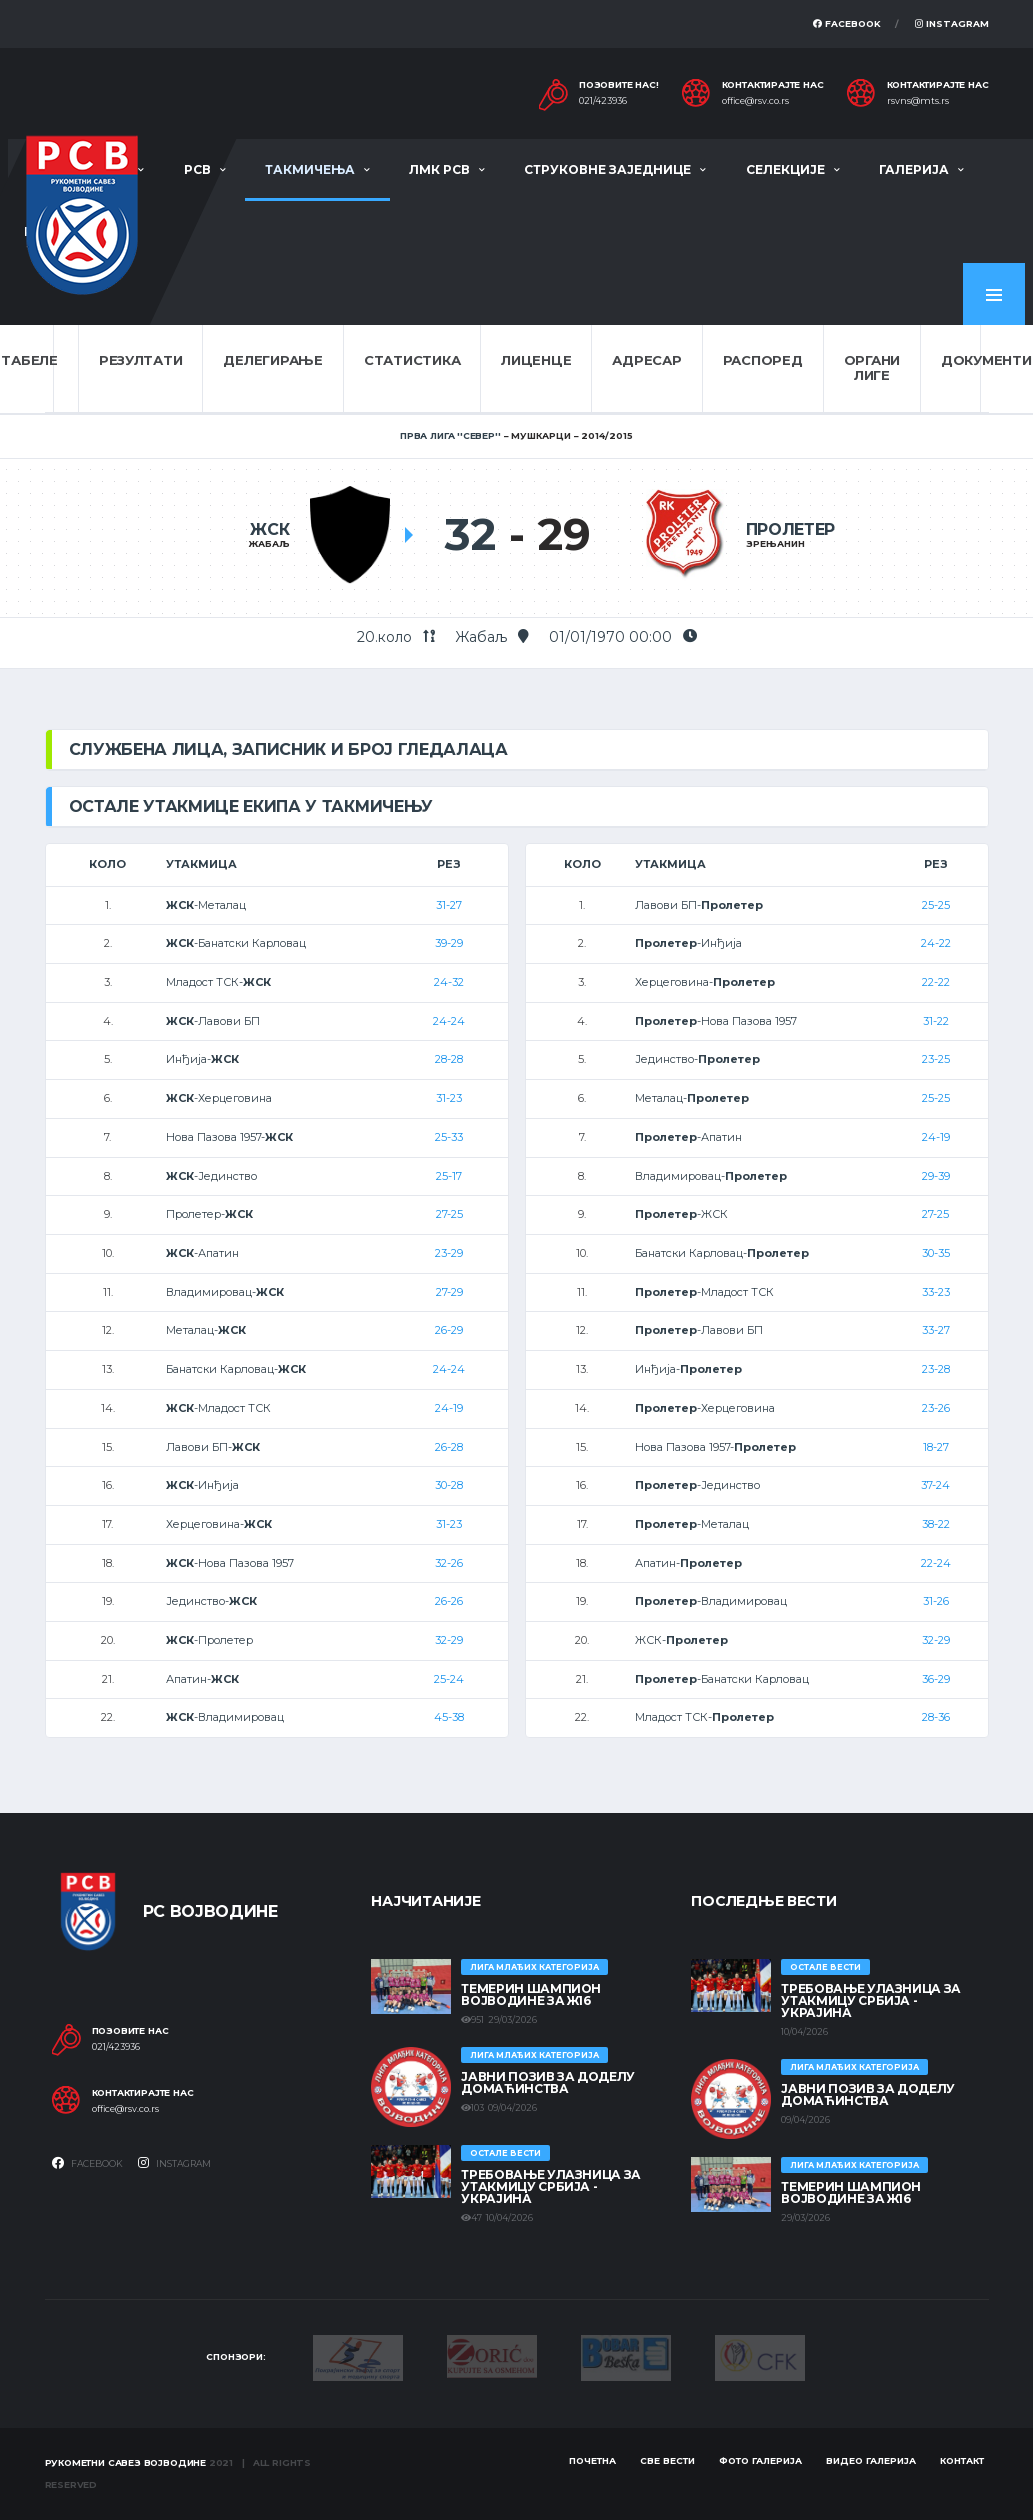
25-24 (449, 1679)
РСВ (197, 169)
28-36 (936, 1717)
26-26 (449, 1601)
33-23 (936, 1292)
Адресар (646, 360)
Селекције (785, 169)
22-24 (936, 1563)
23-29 (449, 1253)
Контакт (962, 2460)
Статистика (412, 360)
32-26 (449, 1563)
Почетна (592, 2460)
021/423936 (603, 101)
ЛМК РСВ (439, 169)
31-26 (936, 1601)
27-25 (449, 1214)
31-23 (449, 1098)
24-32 (449, 982)
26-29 (449, 1330)
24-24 (449, 1021)
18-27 (936, 1447)
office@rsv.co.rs (755, 101)
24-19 (449, 1408)
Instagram (952, 23)
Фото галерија (760, 2460)
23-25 (936, 1059)
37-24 (935, 1485)
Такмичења (310, 169)
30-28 (449, 1485)
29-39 (936, 1176)
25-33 (449, 1137)
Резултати (141, 360)
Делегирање (272, 360)
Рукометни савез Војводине (126, 2462)
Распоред (763, 360)
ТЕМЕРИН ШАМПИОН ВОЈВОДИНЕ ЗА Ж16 (531, 1994)
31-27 (449, 905)
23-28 (936, 1369)
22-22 (936, 982)
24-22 (936, 943)
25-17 (449, 1176)
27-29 (449, 1292)
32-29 (449, 1640)
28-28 (449, 1059)
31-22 (936, 1021)
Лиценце (536, 360)
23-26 (936, 1408)
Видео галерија (871, 2460)
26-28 (449, 1447)
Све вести (667, 2460)
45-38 (449, 1717)
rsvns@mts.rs (918, 101)
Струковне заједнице (607, 169)
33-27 (936, 1330)
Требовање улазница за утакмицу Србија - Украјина (550, 2186)
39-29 (449, 943)
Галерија (914, 169)
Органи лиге (872, 368)
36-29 (936, 1679)
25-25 (936, 905)
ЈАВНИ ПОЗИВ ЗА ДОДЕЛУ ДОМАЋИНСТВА (547, 2082)
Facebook (847, 23)
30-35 (936, 1253)
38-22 (936, 1524)
